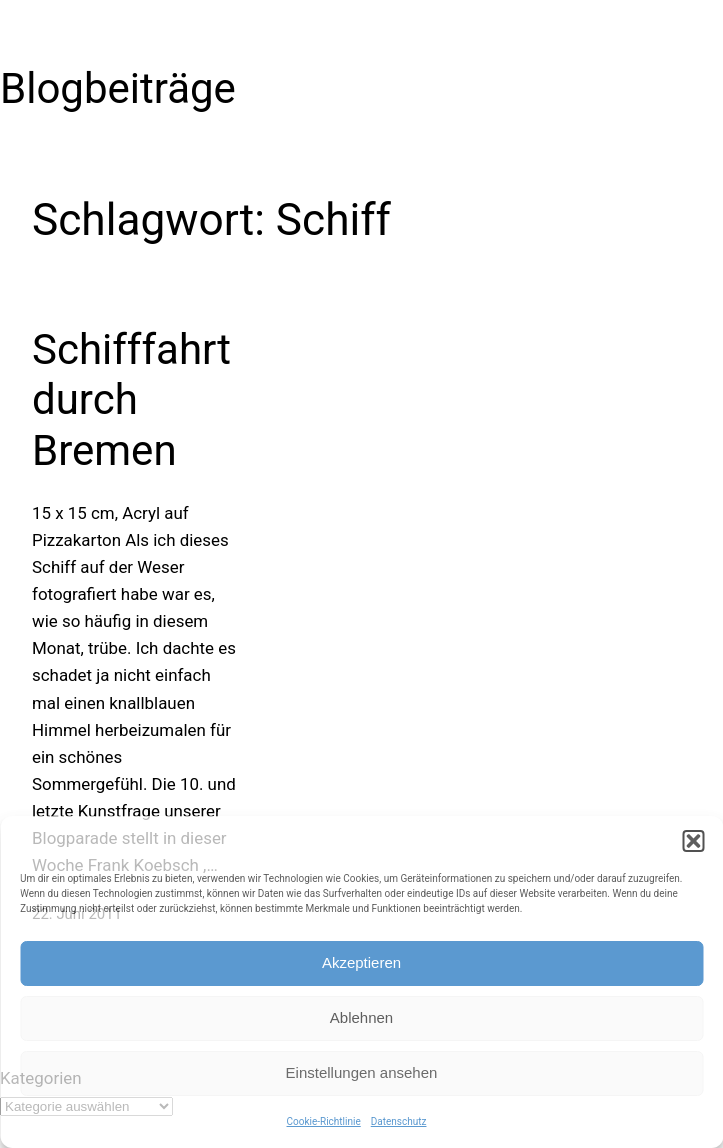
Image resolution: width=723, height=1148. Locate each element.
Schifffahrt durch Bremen (131, 400)
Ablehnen (361, 1017)
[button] (693, 841)
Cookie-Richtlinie (324, 1121)
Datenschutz (399, 1121)
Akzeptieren (361, 962)
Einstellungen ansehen (362, 1072)
